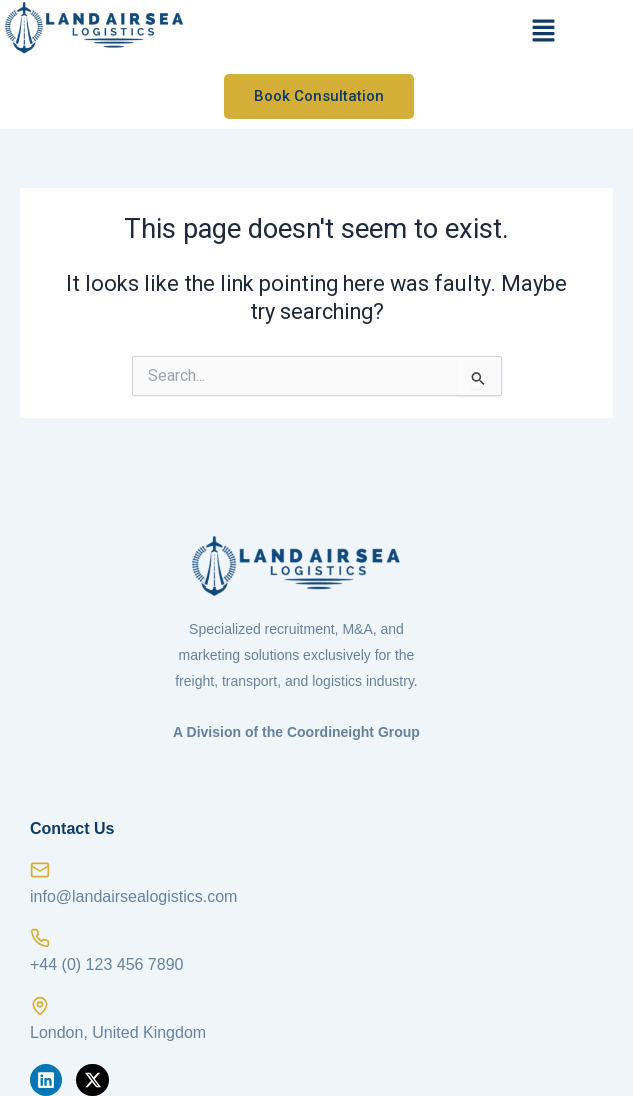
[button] (544, 32)
